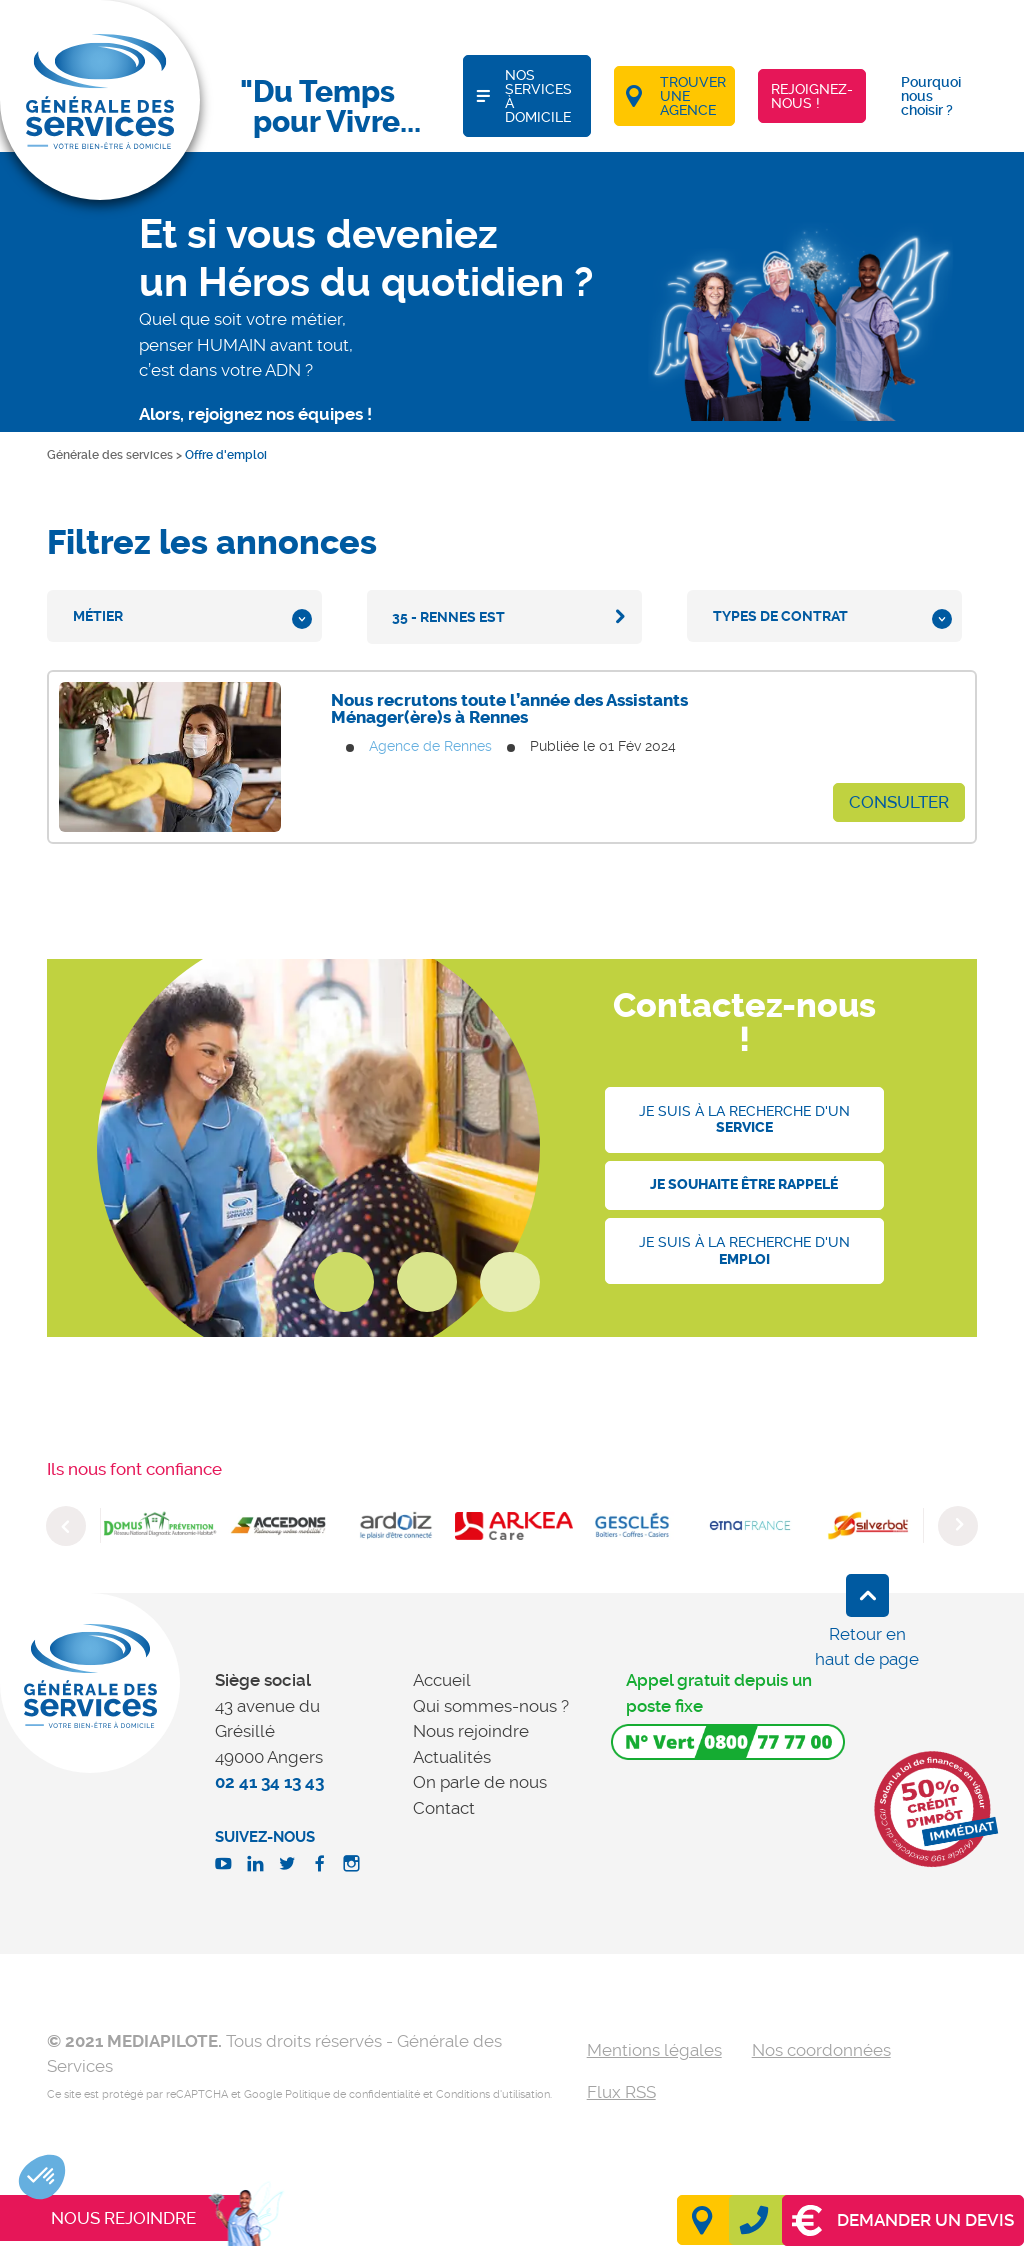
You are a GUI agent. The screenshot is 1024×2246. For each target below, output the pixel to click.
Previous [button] (66, 1526)
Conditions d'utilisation (493, 2094)
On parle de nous (480, 1782)
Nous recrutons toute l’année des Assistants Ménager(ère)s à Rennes (509, 708)
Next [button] (958, 1526)
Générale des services (110, 455)
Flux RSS (621, 2092)
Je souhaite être (744, 1184)
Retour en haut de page (867, 1647)
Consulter (899, 802)
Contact (444, 1808)
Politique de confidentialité (352, 2094)
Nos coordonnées (821, 2050)
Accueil (442, 1680)
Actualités (452, 1757)
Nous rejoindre (471, 1731)
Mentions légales (654, 2050)
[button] (42, 2177)
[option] (160, 1526)
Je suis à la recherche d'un (744, 1120)
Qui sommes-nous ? (491, 1706)
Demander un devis (903, 2220)
